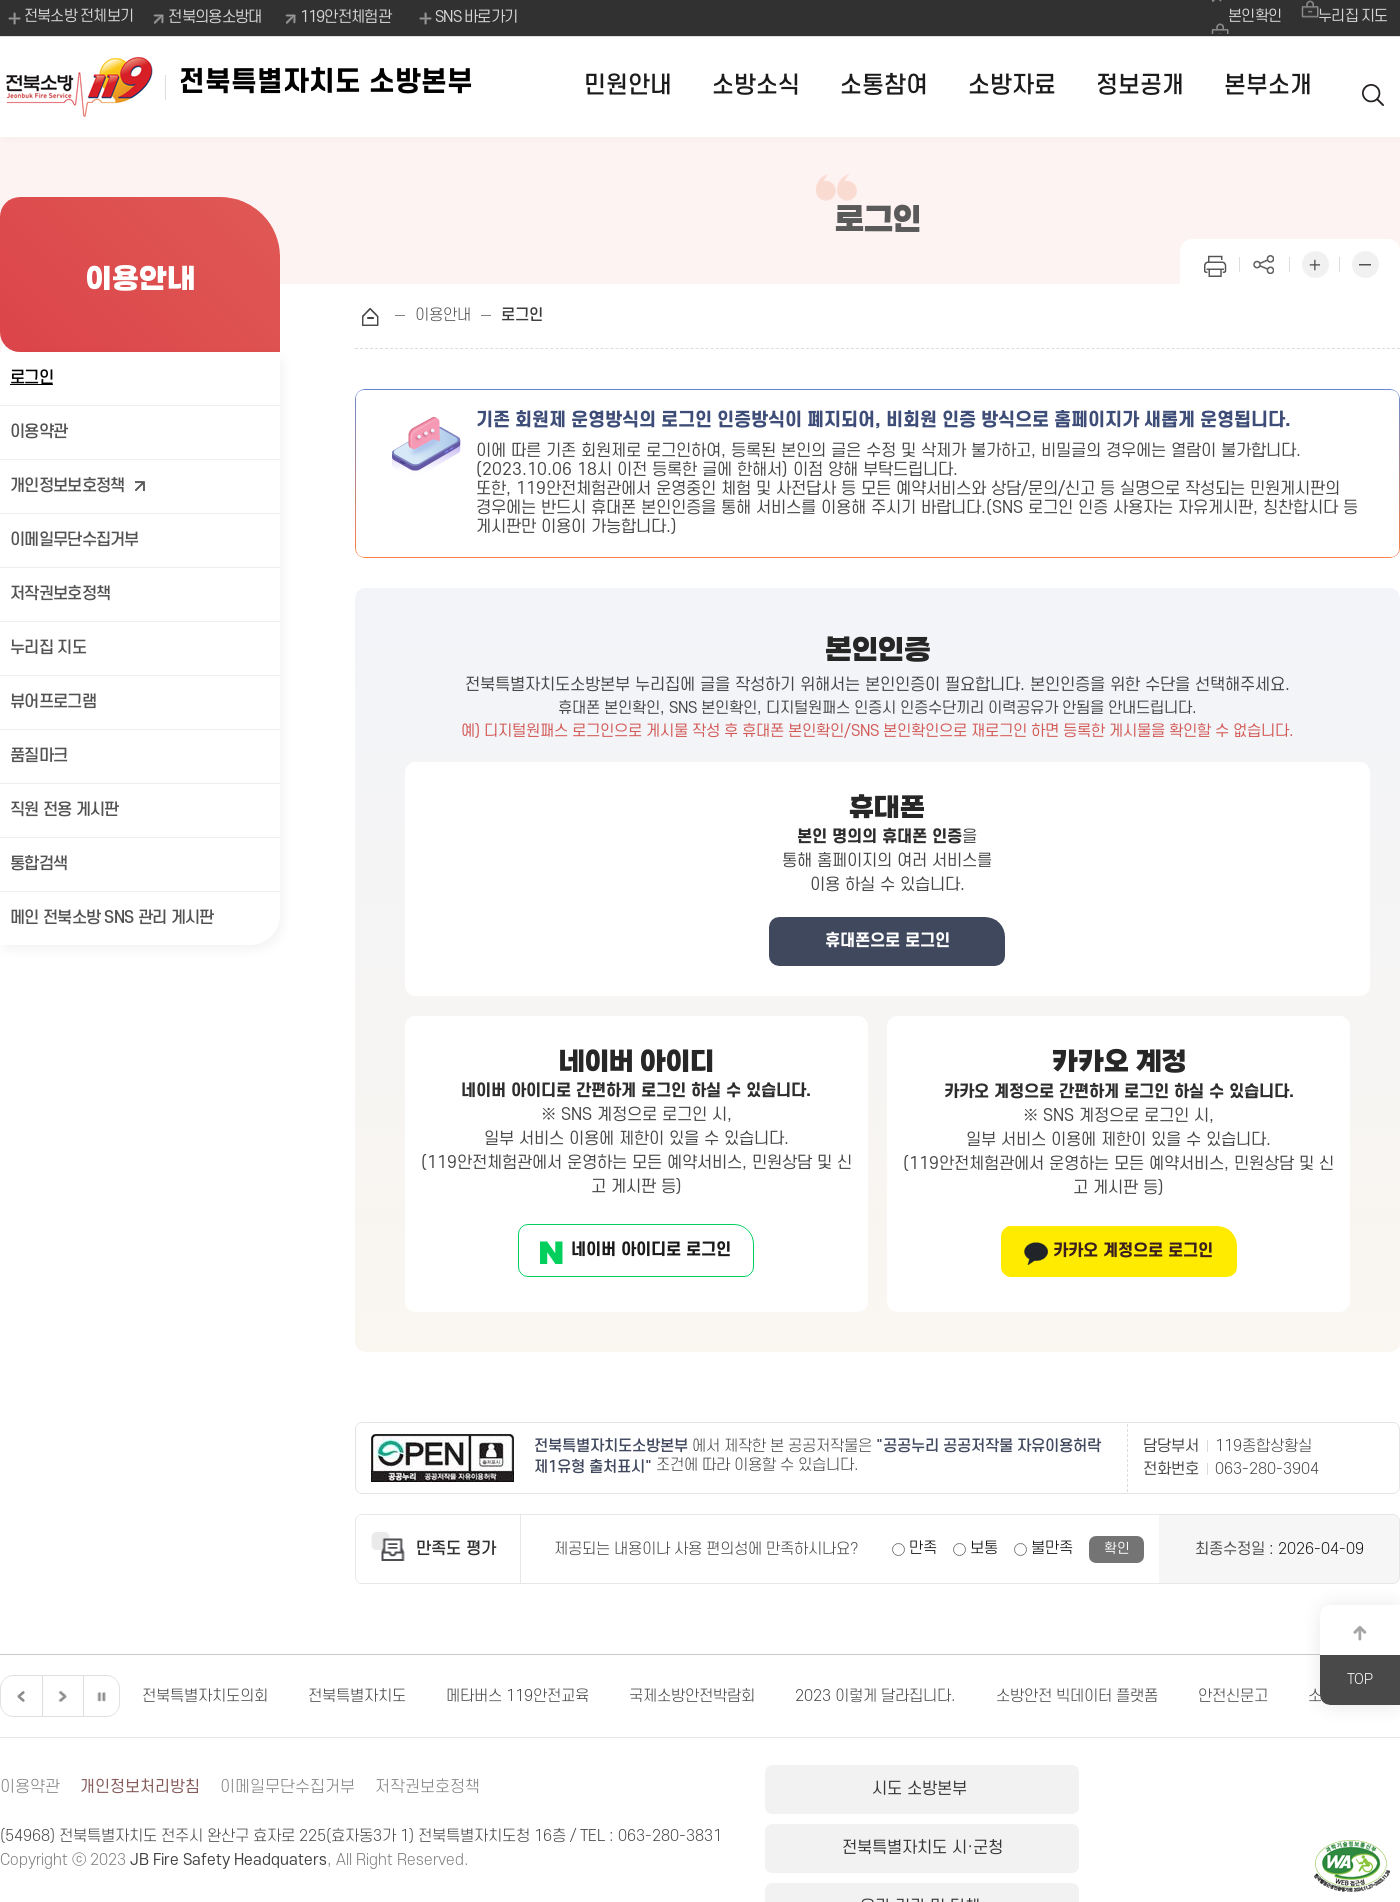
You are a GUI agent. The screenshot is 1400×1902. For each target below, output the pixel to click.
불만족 (1052, 1548)
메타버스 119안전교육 (517, 1696)
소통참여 (884, 85)
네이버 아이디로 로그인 (649, 1250)
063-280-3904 (1267, 1469)
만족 (923, 1548)
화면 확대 (1315, 262)
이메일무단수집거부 (74, 540)
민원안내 (628, 85)
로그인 (31, 378)
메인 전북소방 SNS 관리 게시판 (111, 918)
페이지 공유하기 (1265, 262)
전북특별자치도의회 (205, 1696)
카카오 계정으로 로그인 (1131, 1251)
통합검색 (38, 864)
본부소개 (1268, 85)
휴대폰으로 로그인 (887, 941)
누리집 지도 (1350, 17)
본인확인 (1243, 17)
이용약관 (38, 432)
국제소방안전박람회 (692, 1696)
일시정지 (101, 1696)
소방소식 (756, 85)
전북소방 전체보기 (69, 18)
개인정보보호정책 (78, 486)
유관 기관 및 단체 (1293, 1792)
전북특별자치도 (357, 1696)
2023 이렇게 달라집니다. (875, 1696)
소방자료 (1012, 85)
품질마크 (38, 756)
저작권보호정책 (60, 594)
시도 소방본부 (867, 1792)
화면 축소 (1365, 262)
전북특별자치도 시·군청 (1079, 1792)
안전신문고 (1233, 1696)
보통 (984, 1548)
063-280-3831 (670, 1836)
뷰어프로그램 (53, 702)
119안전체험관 (348, 17)
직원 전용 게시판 (64, 810)
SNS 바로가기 (469, 18)
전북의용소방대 (218, 17)
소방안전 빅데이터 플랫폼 (1077, 1696)
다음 (60, 1696)
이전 (19, 1696)
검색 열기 (1375, 86)
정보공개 (1140, 85)
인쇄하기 (1215, 262)
